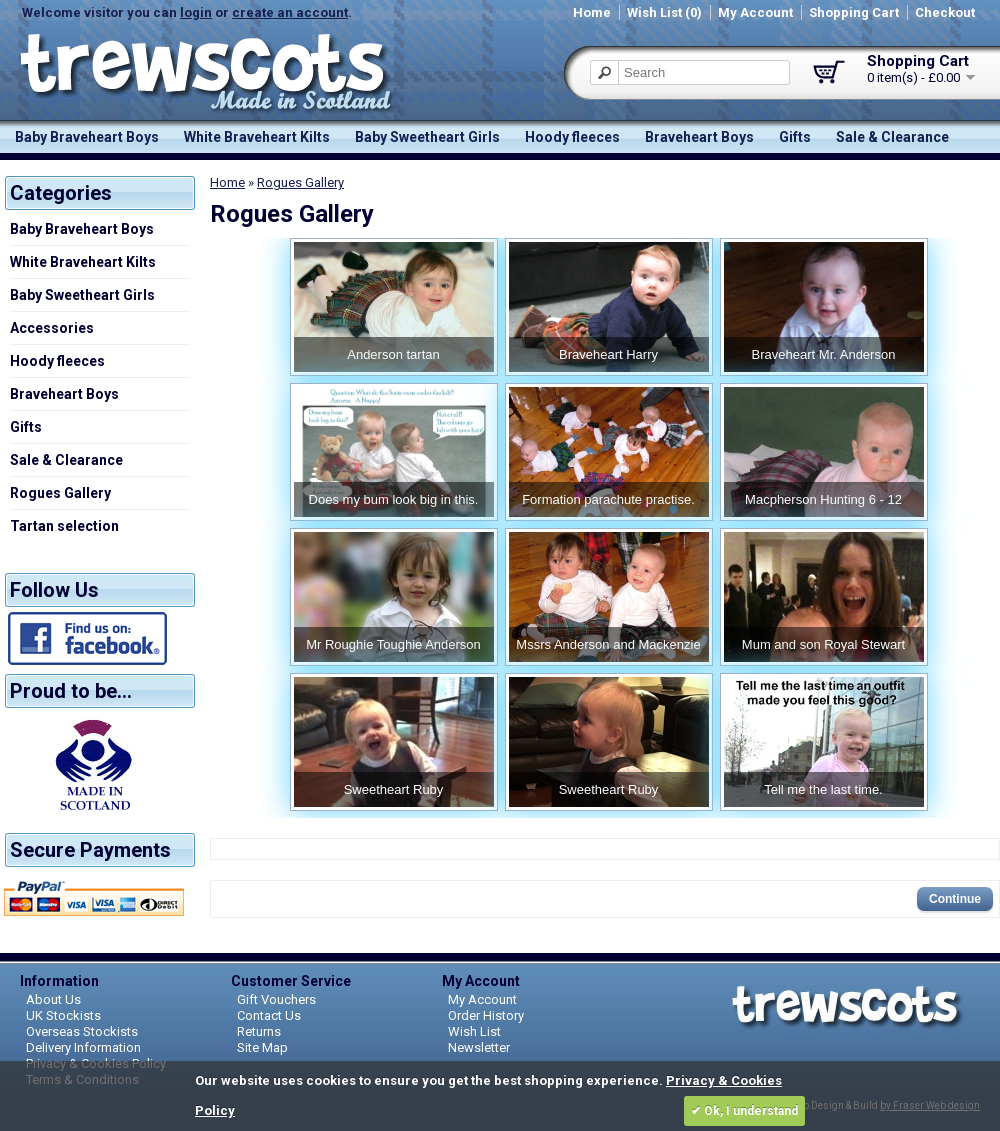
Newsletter (479, 1047)
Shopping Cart (854, 12)
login (196, 12)
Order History (486, 1015)
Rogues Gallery (60, 493)
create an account (290, 12)
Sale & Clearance (892, 137)
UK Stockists (63, 1015)
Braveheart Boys (699, 137)
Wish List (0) (664, 12)
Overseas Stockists (82, 1031)
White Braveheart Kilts (257, 137)
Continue (955, 899)
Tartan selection (64, 526)
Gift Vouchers (276, 999)
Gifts (795, 137)
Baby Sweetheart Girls (427, 137)
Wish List (474, 1031)
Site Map (262, 1047)
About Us (53, 999)
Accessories (52, 328)
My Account (755, 12)
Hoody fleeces (572, 137)
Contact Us (269, 1015)
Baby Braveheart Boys (87, 137)
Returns (259, 1031)
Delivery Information (83, 1047)
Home (592, 12)
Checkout (945, 12)
